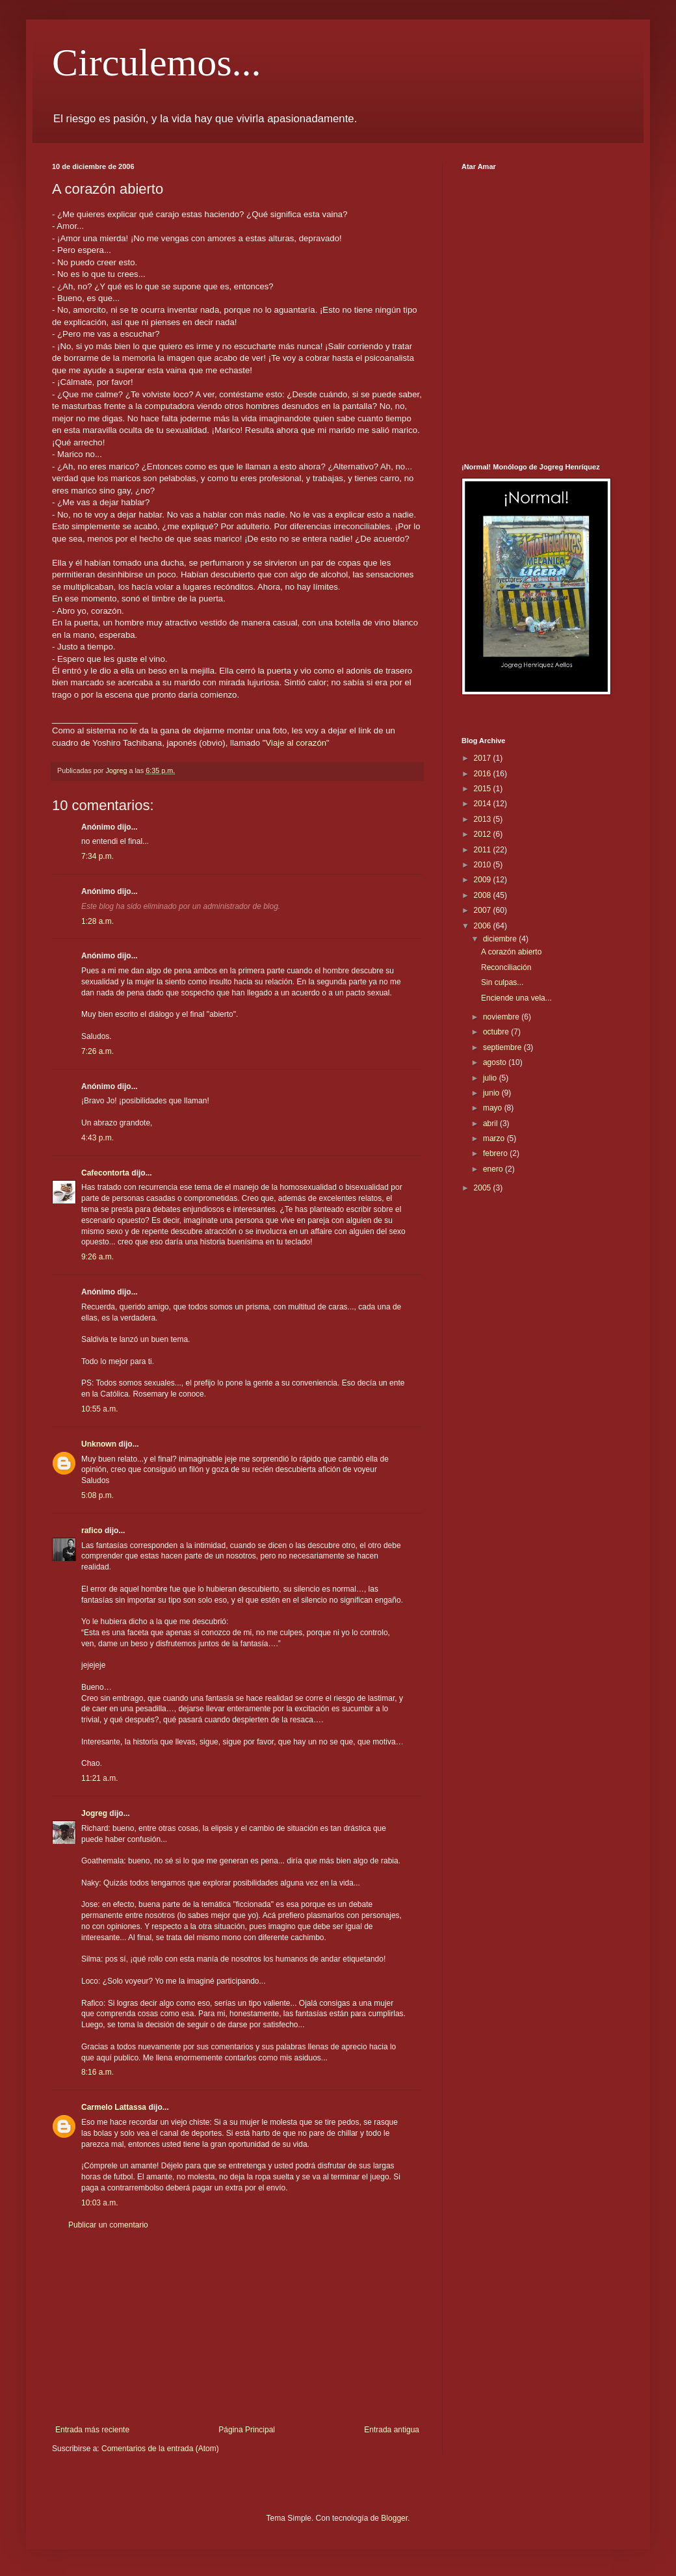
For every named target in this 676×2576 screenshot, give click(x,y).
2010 (483, 864)
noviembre (502, 1016)
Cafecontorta (105, 1172)
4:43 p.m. (97, 1137)
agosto (495, 1062)
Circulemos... (156, 62)
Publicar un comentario (108, 2224)
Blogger (394, 2518)
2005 (483, 1187)
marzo (495, 1138)
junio (492, 1092)
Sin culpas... (502, 982)
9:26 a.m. (97, 1256)
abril (491, 1123)
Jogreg (94, 1813)
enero (494, 1169)
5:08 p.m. (97, 1495)
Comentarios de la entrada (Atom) (160, 2448)
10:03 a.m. (99, 2202)
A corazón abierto (511, 951)
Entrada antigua (391, 2429)
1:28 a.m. (97, 921)
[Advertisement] (237, 2327)
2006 (483, 925)
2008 (483, 895)
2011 (483, 849)
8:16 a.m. (97, 2072)
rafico (92, 1530)
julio (491, 1078)
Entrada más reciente (92, 2429)
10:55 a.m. (99, 1408)
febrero (496, 1153)
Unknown (98, 1444)
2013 (483, 819)
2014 (483, 803)
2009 (483, 879)
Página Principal (246, 2429)
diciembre (501, 938)
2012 (483, 834)
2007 (483, 910)
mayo (493, 1107)
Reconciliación (506, 967)
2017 (483, 758)
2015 (483, 788)
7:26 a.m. (97, 1051)
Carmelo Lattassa (113, 2107)
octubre (497, 1031)
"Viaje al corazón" (296, 743)
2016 (483, 773)
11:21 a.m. (99, 1778)
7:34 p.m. (97, 856)
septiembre (503, 1047)
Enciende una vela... (516, 998)
